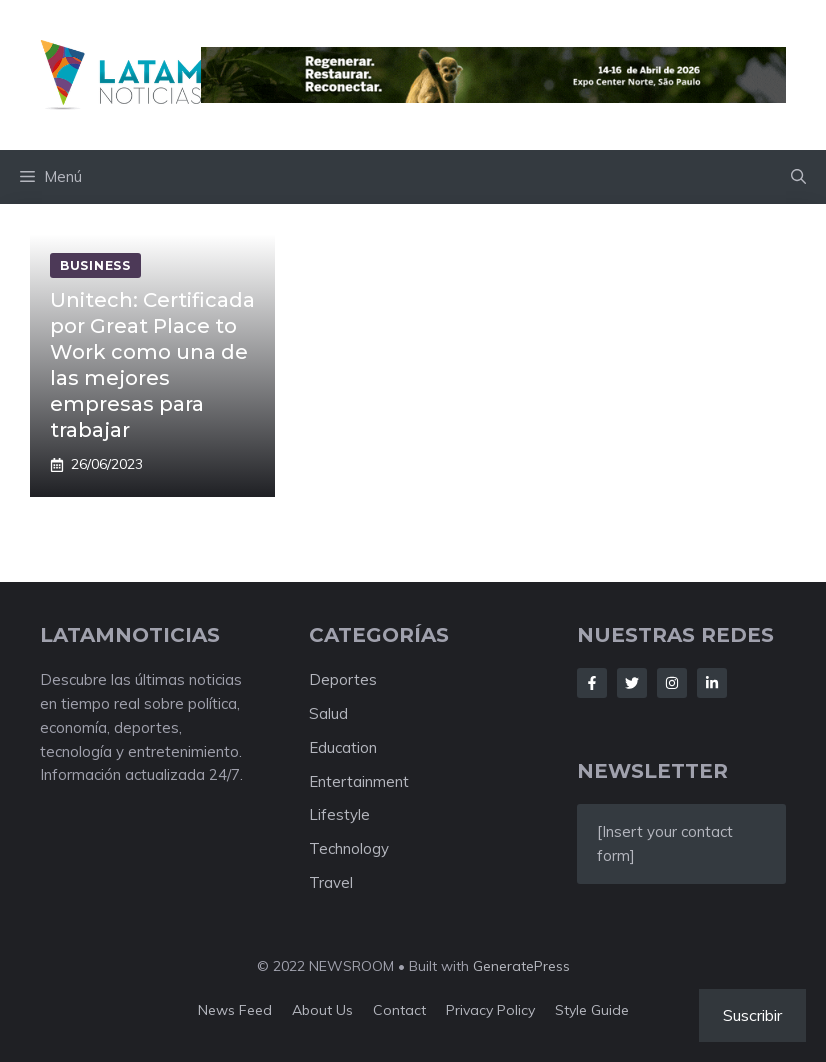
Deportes (343, 679)
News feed (235, 1010)
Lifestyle (339, 814)
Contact (399, 1010)
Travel (331, 882)
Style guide (592, 1010)
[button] (798, 177)
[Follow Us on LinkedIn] (712, 683)
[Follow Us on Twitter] (632, 683)
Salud (328, 713)
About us (322, 1010)
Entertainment (359, 781)
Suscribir (752, 1015)
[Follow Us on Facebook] (592, 683)
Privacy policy (490, 1010)
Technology (349, 848)
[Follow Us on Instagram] (672, 683)
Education (343, 747)
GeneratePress (521, 966)
